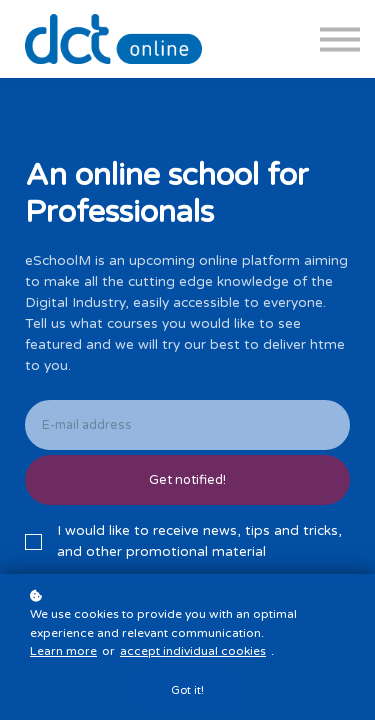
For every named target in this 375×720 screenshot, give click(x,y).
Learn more (63, 651)
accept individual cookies (193, 651)
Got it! (187, 690)
